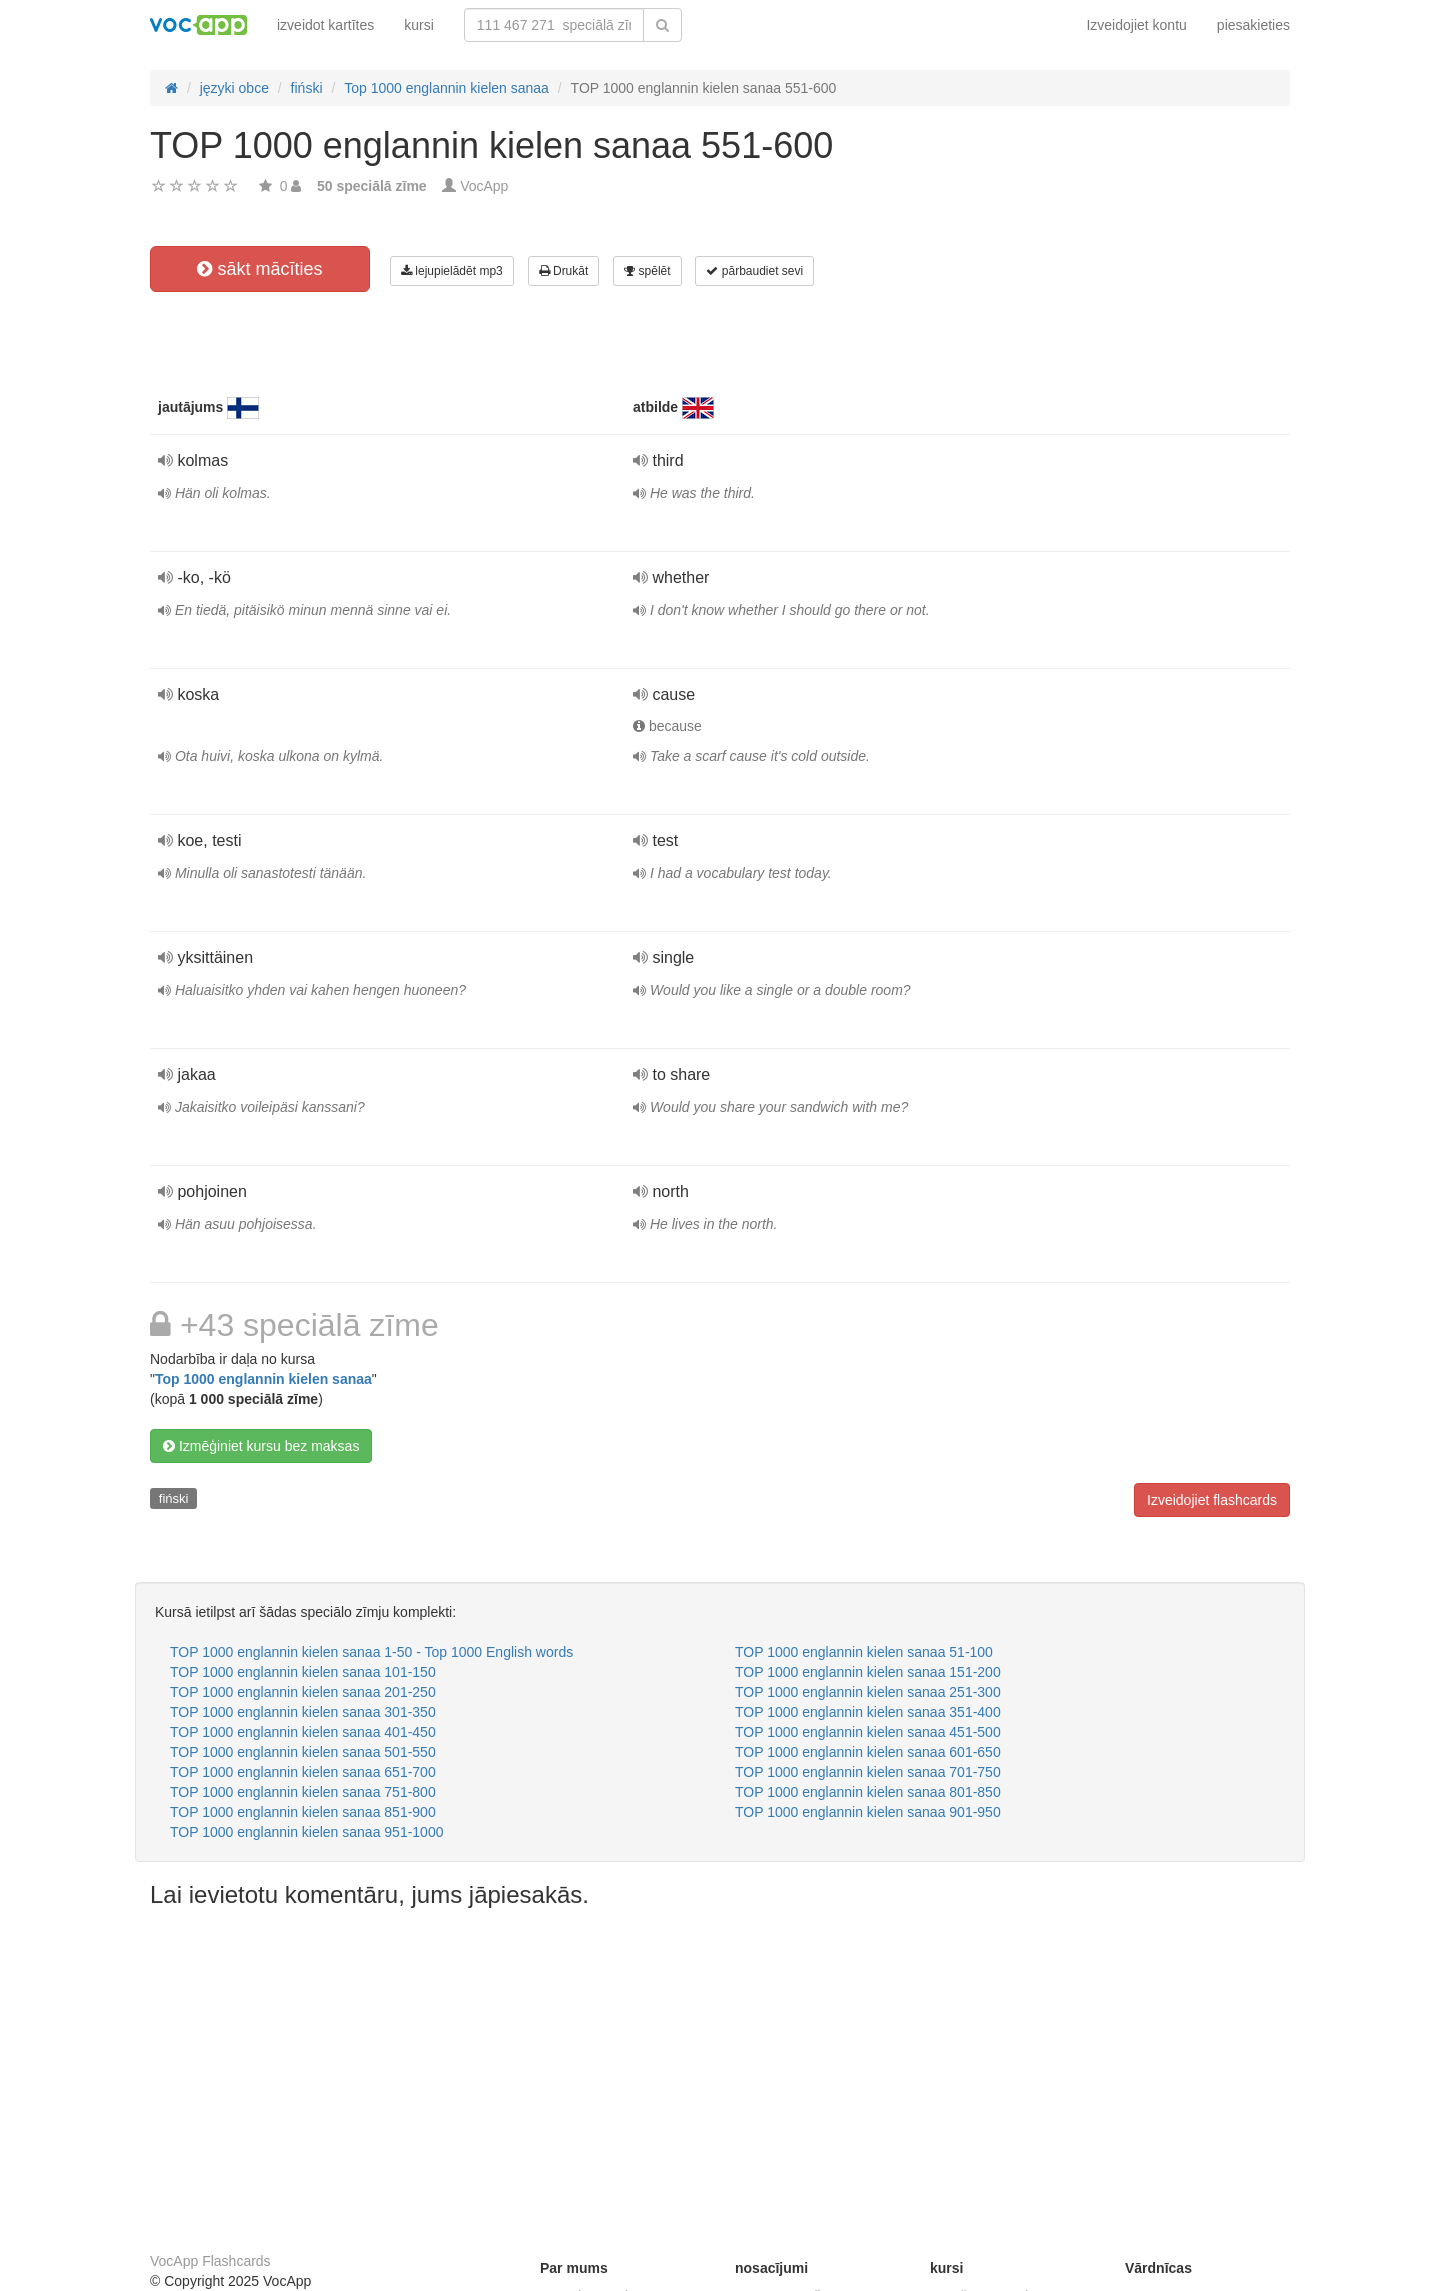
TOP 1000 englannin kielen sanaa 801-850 (868, 1792)
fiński (174, 1498)
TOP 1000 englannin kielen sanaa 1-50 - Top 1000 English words (371, 1652)
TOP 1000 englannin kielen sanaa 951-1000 (306, 1832)
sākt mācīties (259, 269)
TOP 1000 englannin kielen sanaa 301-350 (303, 1712)
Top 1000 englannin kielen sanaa (263, 1379)
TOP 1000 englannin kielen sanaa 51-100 (864, 1652)
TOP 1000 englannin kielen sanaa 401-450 (303, 1732)
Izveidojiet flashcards (1212, 1500)
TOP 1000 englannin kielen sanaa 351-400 (868, 1712)
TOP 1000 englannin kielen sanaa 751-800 (303, 1792)
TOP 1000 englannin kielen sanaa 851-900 (303, 1812)
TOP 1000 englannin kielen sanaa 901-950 (868, 1812)
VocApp (484, 186)
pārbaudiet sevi (754, 271)
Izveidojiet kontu (1136, 25)
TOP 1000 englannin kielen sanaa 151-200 (868, 1672)
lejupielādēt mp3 (452, 271)
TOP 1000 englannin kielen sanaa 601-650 (868, 1752)
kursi (419, 25)
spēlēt (647, 271)
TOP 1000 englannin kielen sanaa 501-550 (303, 1752)
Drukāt (564, 271)
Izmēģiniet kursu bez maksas (261, 1446)
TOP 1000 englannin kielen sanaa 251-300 (868, 1692)
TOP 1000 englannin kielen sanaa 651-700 (303, 1772)
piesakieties (1253, 25)
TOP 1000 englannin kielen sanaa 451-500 (868, 1732)
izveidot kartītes (325, 25)
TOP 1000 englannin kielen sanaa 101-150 (303, 1672)
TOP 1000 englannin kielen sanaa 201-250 (303, 1692)
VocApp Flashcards (210, 2261)
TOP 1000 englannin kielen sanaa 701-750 (868, 1772)
